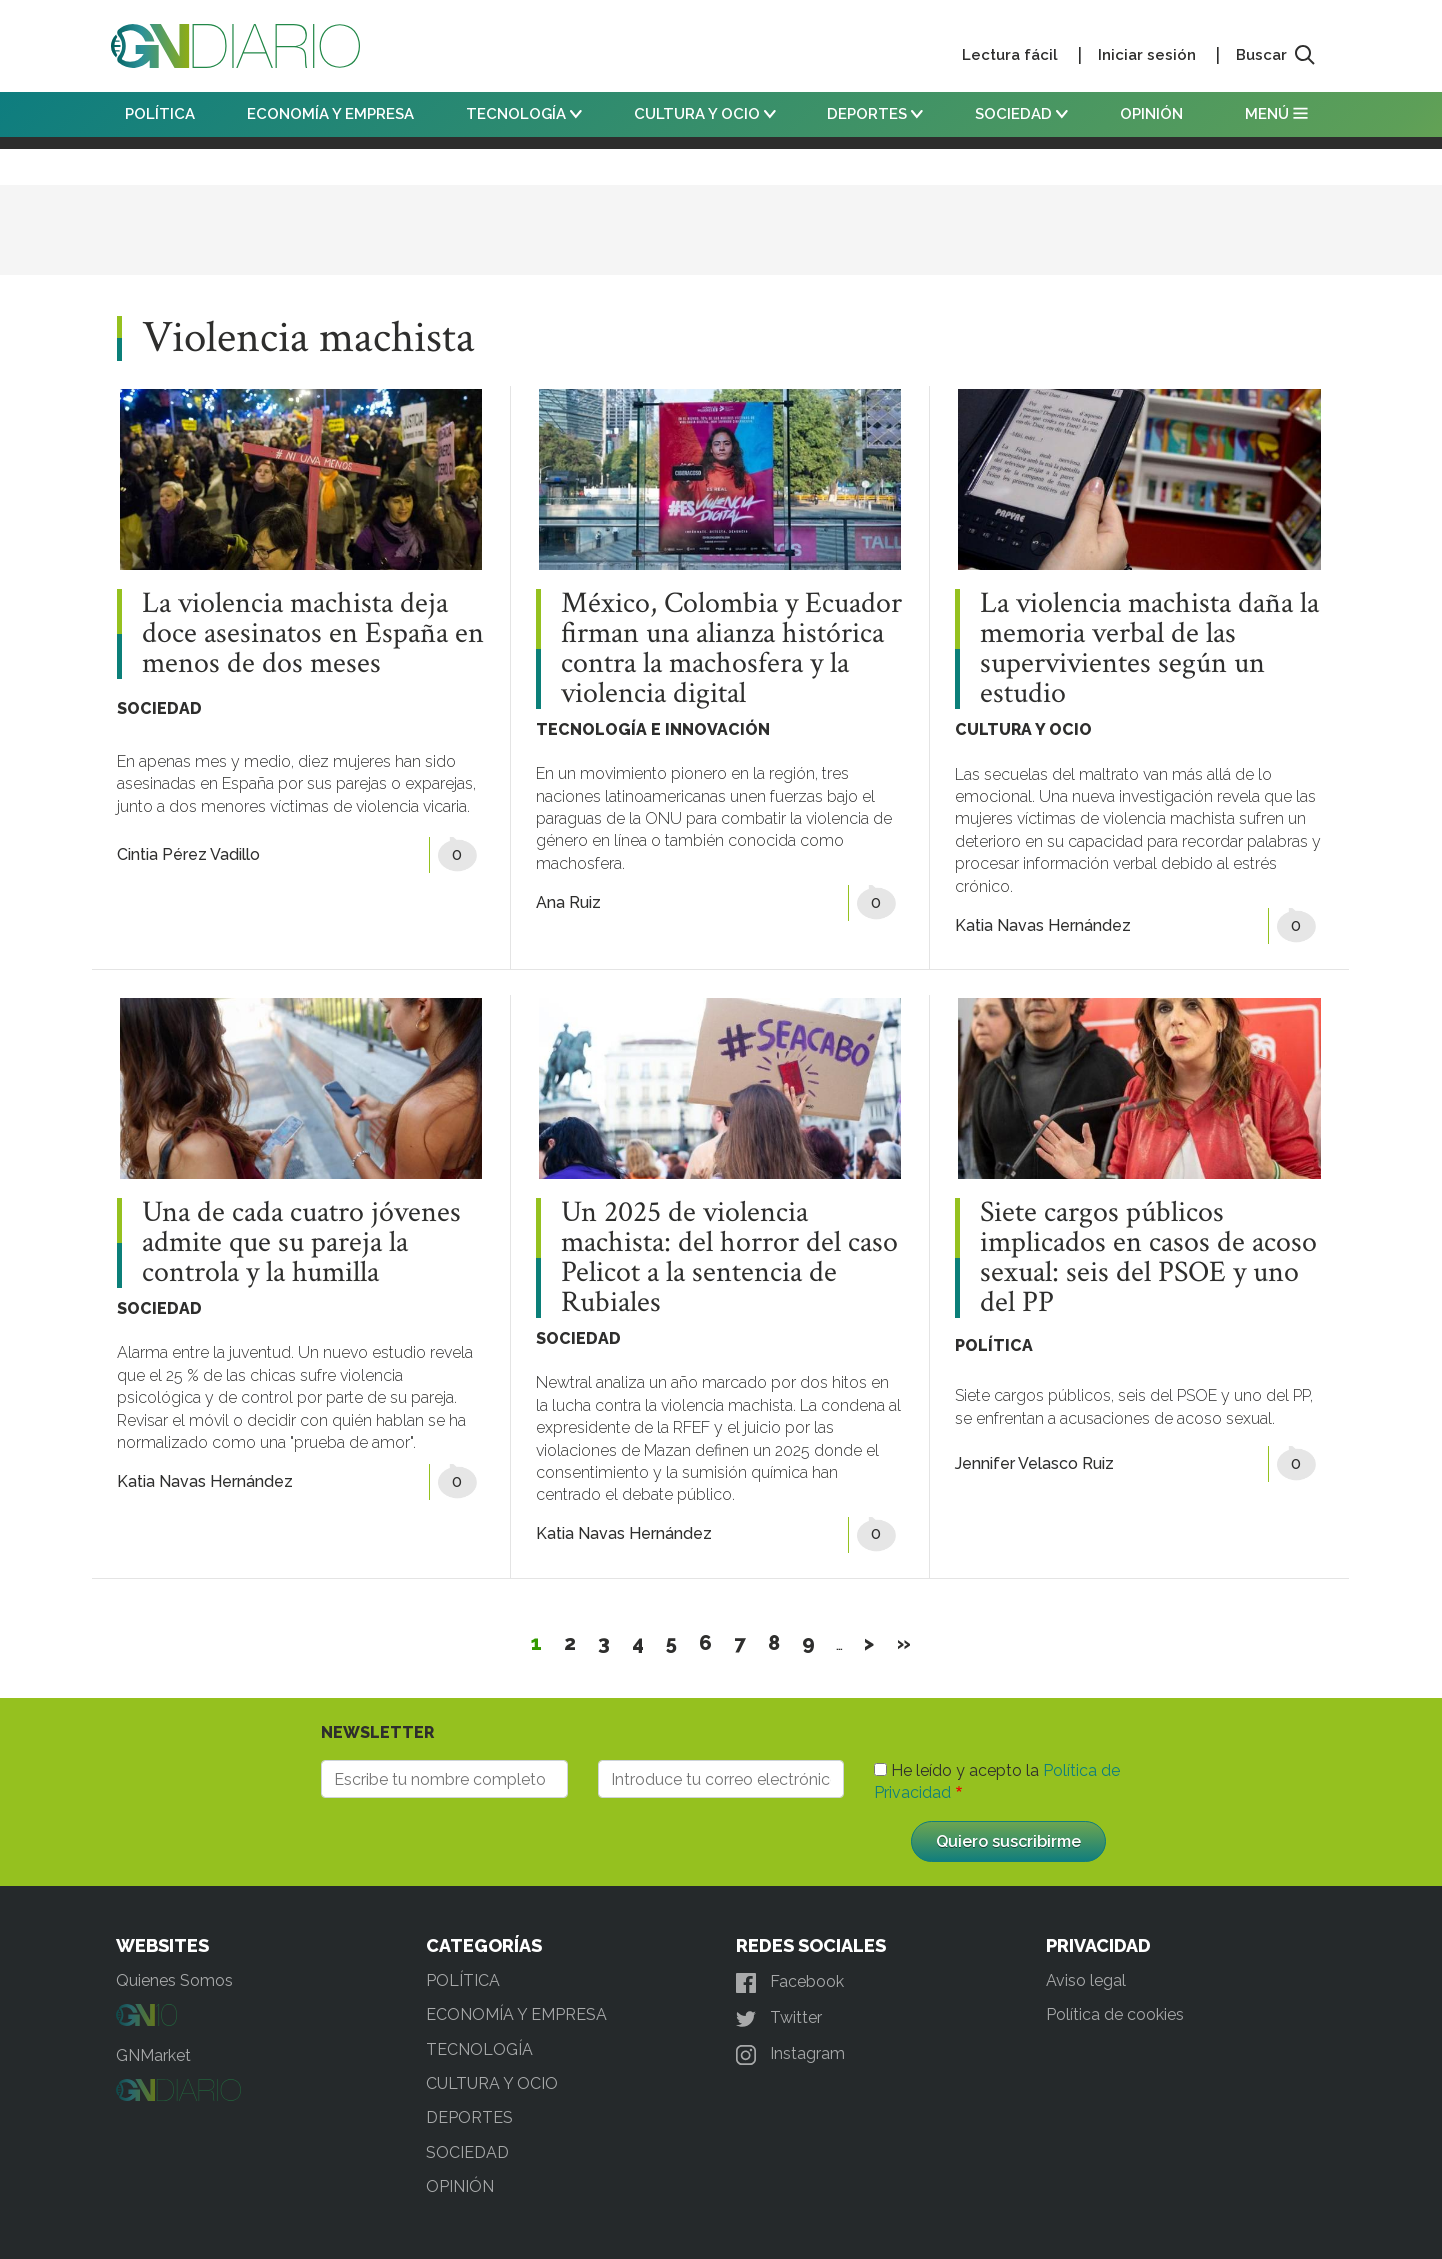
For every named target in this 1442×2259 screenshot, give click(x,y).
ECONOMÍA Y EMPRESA (330, 114)
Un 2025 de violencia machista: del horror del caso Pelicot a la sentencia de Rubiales (729, 1258)
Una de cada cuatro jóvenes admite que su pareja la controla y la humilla (301, 1243)
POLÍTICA (160, 114)
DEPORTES (875, 114)
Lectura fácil (1010, 55)
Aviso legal (1086, 1980)
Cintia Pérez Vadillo (188, 854)
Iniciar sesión (1147, 55)
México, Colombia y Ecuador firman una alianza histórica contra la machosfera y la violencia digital (731, 649)
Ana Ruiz (568, 902)
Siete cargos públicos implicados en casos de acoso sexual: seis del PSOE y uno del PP (1148, 1258)
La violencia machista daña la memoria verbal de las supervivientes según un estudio (1149, 649)
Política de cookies (1115, 2014)
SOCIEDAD (1021, 114)
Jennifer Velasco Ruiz (1034, 1463)
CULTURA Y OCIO (705, 114)
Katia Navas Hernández (1043, 925)
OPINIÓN (1151, 114)
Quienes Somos (174, 1980)
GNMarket (153, 2055)
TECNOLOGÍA (524, 114)
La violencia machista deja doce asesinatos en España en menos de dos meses (313, 634)
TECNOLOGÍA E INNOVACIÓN (653, 729)
